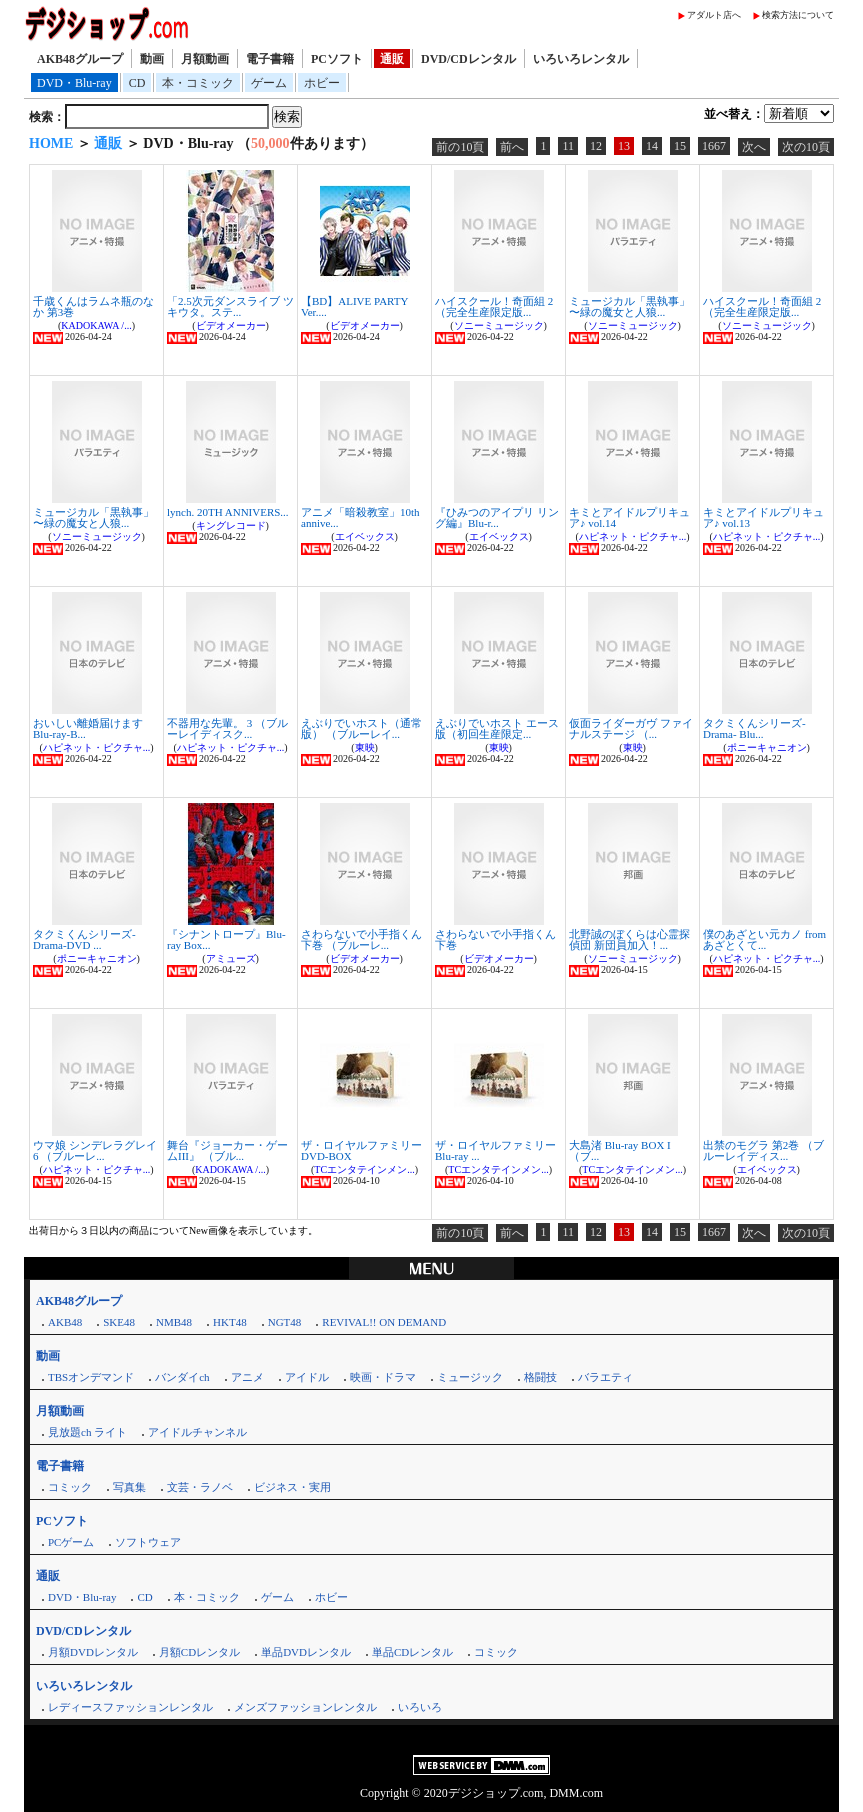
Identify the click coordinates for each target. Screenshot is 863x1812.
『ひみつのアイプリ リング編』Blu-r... (497, 517)
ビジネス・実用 (292, 1487)
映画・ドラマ (383, 1377)
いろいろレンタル (581, 59)
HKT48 (230, 1322)
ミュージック (470, 1377)
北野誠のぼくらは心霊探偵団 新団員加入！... (629, 939)
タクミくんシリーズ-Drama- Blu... (754, 728)
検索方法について (798, 15)
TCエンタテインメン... (364, 1169)
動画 (152, 59)
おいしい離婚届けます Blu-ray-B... (88, 728)
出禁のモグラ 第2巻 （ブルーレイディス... (763, 1150)
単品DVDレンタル (306, 1652)
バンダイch (182, 1377)
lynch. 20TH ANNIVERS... (228, 512)
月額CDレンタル (199, 1652)
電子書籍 (270, 59)
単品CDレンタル (412, 1652)
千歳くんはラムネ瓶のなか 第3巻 (93, 306)
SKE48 (119, 1322)
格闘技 (540, 1377)
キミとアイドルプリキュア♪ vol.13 (763, 517)
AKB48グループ (80, 59)
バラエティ (605, 1377)
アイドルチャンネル (197, 1432)
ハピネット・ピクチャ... (633, 536)
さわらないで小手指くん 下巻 (495, 939)
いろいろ (420, 1707)
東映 (365, 747)
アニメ (247, 1377)
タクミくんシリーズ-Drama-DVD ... (84, 939)
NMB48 (174, 1322)
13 (624, 146)
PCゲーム (71, 1542)
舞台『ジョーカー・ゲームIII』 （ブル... (227, 1150)
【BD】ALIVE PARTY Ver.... (354, 306)
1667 (714, 146)
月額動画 (205, 59)
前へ (512, 147)
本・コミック (198, 83)
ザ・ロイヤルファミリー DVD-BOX (361, 1150)
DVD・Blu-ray (74, 83)
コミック (70, 1487)
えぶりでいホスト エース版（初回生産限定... (497, 728)
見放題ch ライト (87, 1432)
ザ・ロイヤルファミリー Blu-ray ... (495, 1150)
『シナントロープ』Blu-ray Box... (226, 939)
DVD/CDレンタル (468, 59)
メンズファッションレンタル (305, 1707)
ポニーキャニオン (767, 747)
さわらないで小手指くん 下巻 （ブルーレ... (361, 939)
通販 (392, 59)
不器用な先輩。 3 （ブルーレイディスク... (227, 728)
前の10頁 (460, 147)
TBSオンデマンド (91, 1377)
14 (652, 146)
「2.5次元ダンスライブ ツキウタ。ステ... (230, 306)
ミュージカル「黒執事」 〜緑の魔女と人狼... (629, 306)
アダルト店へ (714, 15)
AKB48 (65, 1322)
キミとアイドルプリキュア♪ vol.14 (629, 517)
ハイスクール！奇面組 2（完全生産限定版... (494, 306)
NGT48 (285, 1322)
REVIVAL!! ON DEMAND (384, 1322)
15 (680, 146)
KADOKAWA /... (96, 325)
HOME (51, 143)
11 (568, 146)
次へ (754, 147)
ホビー (322, 83)
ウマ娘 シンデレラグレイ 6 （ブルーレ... (95, 1150)
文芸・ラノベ (200, 1487)
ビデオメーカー (231, 325)
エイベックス (365, 536)
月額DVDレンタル (93, 1652)
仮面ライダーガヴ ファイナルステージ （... (631, 728)
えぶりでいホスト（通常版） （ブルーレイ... (361, 728)
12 (596, 146)
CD (137, 83)
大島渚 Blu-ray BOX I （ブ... (620, 1150)
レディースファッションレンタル (130, 1707)
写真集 (129, 1487)
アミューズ (231, 958)
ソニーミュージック (499, 325)
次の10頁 (806, 147)
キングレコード (231, 525)
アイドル (307, 1377)
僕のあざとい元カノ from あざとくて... (764, 939)
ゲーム (269, 83)
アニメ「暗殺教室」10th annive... (360, 517)
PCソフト (337, 59)
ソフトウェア (148, 1542)
